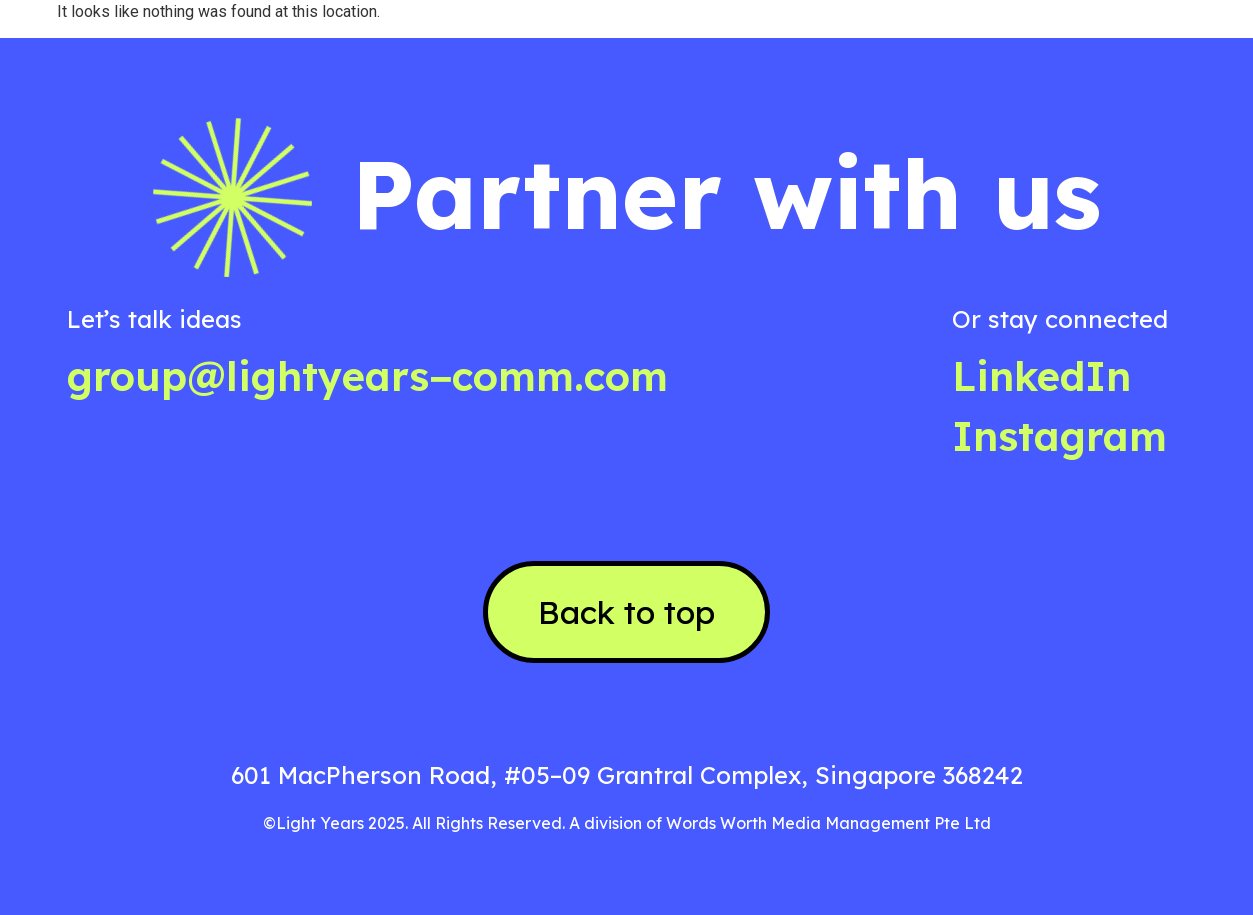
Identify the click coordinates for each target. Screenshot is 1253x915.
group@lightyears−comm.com (367, 376)
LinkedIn (1041, 376)
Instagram (1059, 436)
